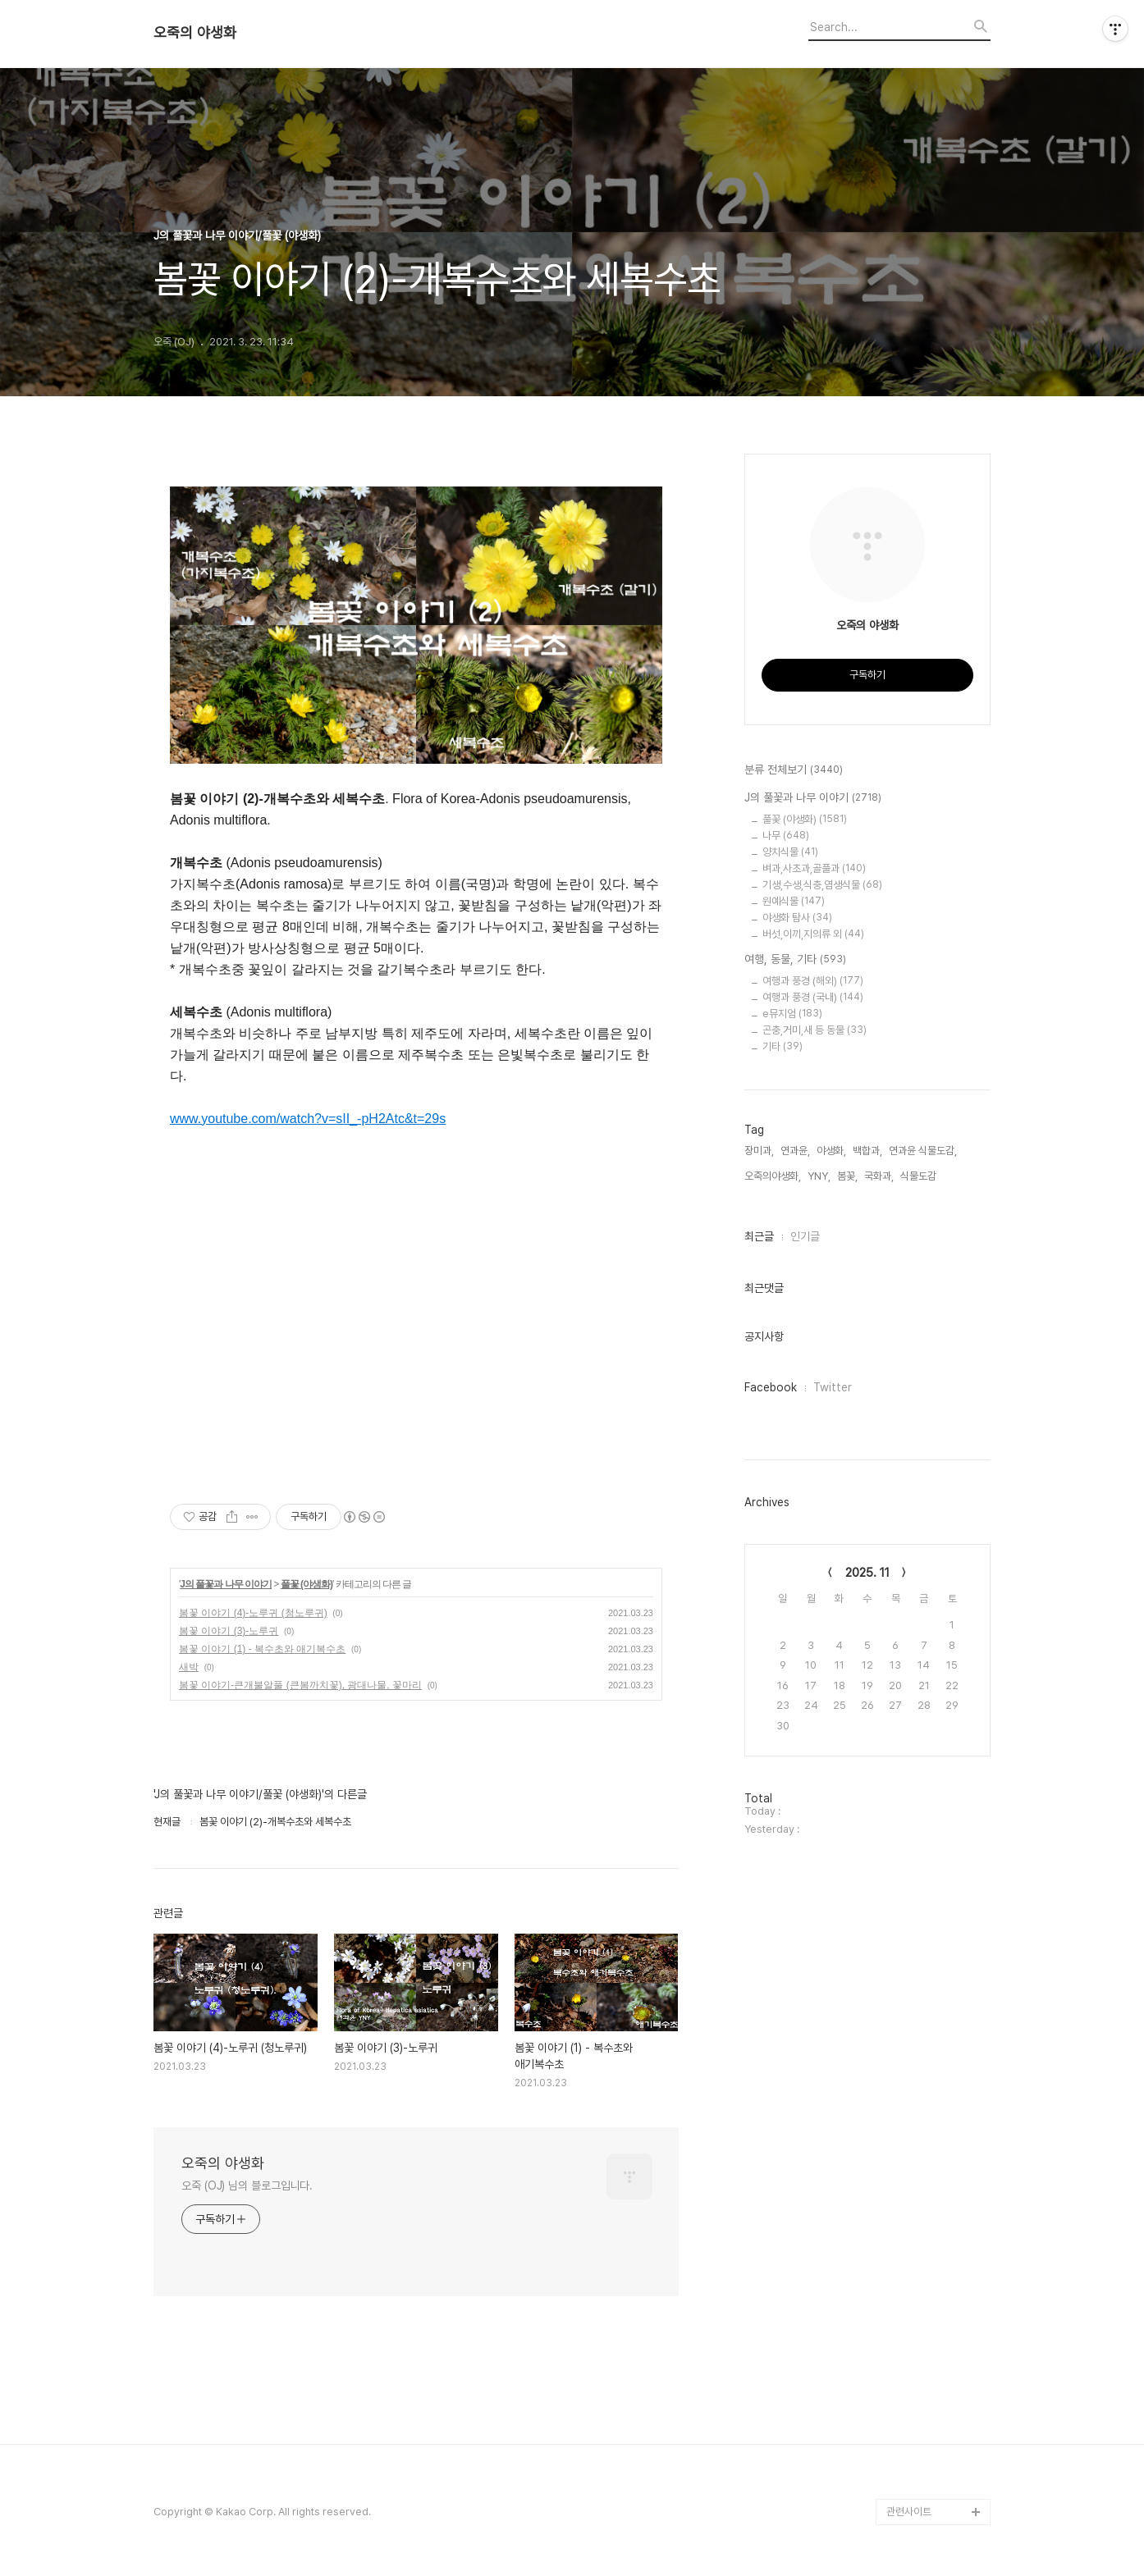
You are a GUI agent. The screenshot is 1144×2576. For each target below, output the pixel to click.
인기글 (805, 1236)
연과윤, (795, 1150)
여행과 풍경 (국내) (812, 997)
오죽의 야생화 (194, 33)
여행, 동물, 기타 (795, 960)
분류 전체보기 (793, 770)
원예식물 (793, 901)
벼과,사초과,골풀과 (814, 868)
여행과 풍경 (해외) (812, 981)
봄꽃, (847, 1176)
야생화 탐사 (797, 917)
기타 (782, 1046)
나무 (785, 835)
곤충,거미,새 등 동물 (814, 1030)
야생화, (831, 1150)
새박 (189, 1667)
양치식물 (790, 852)
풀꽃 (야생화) (306, 1584)
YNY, (819, 1176)
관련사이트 (908, 2511)
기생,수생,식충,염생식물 (822, 885)
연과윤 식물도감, (923, 1150)
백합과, (867, 1150)
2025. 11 (867, 1572)
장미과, (759, 1150)
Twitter (832, 1387)
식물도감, (919, 1176)
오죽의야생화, (772, 1176)
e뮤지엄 (792, 1013)
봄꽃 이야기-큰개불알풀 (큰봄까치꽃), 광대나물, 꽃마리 (300, 1685)
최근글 (759, 1236)
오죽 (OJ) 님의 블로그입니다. (247, 2185)
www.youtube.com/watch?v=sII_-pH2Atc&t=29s (308, 1119)
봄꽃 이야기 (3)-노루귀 (228, 1631)
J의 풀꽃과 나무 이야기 (226, 1584)
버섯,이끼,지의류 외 (813, 934)
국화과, (879, 1176)
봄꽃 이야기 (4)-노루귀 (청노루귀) (253, 1613)
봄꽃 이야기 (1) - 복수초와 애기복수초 (262, 1649)
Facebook (770, 1387)
